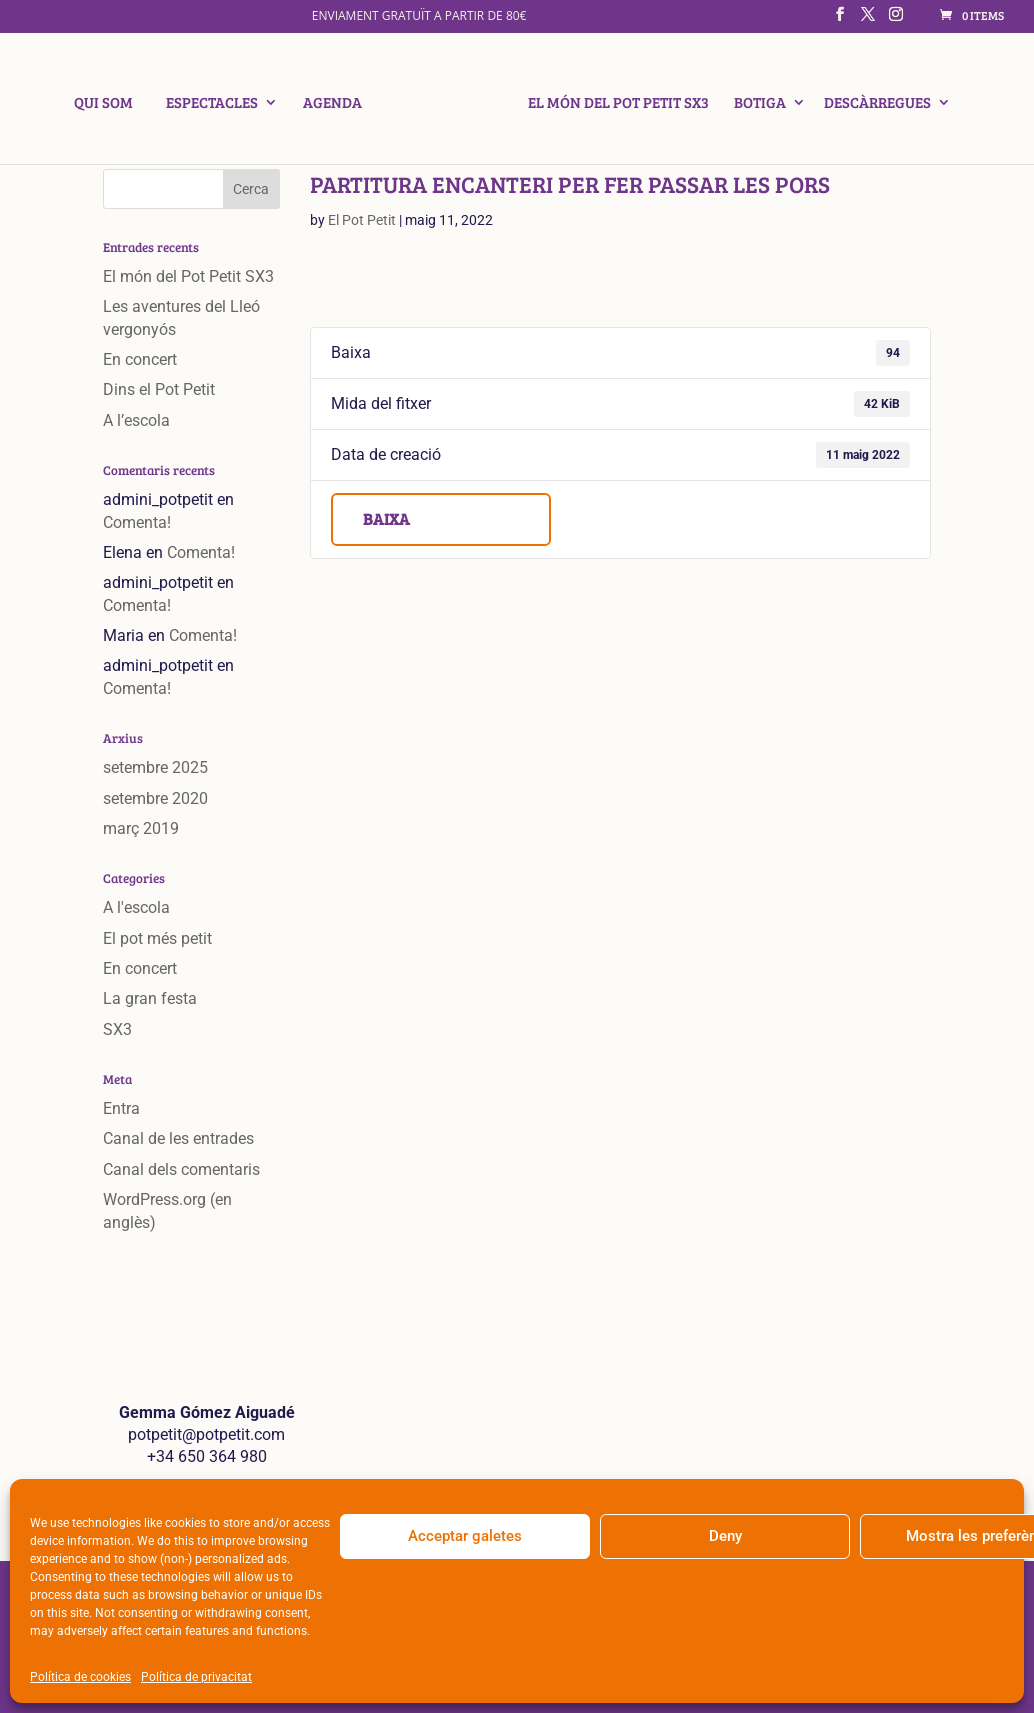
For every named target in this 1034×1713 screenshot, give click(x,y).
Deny (725, 1536)
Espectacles (218, 104)
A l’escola (136, 420)
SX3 (117, 1029)
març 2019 (141, 828)
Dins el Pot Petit (159, 389)
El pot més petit (157, 938)
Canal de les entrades (178, 1138)
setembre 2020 (155, 798)
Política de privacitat (196, 1677)
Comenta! (137, 522)
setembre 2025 (155, 767)
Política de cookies (80, 1677)
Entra (121, 1108)
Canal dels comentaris (181, 1169)
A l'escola (136, 907)
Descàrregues (871, 104)
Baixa (386, 518)
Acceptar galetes (465, 1536)
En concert (140, 359)
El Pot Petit (362, 220)
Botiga (754, 104)
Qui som (109, 104)
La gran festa (150, 998)
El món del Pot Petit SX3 (612, 104)
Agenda (338, 104)
